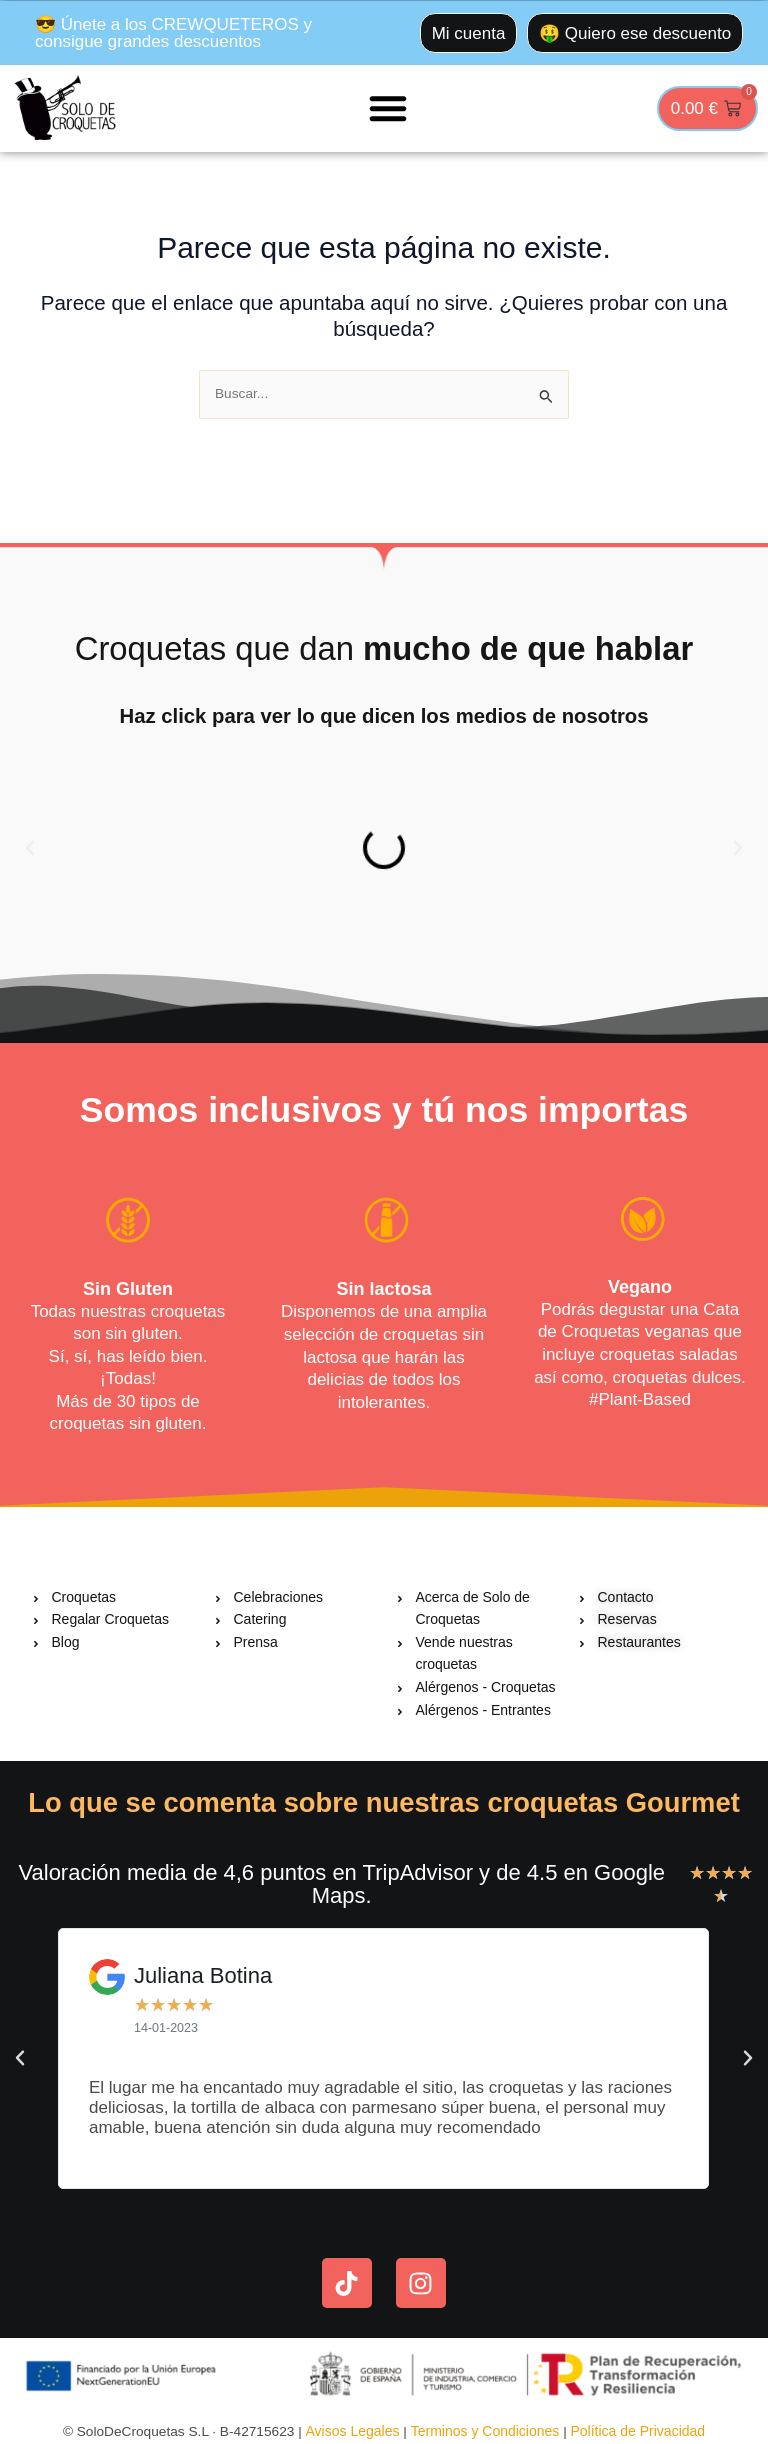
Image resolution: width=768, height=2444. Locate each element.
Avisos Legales (355, 2431)
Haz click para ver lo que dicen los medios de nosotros (383, 714)
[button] (388, 108)
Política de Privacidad (637, 2431)
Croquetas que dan (384, 648)
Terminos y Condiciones (485, 2431)
